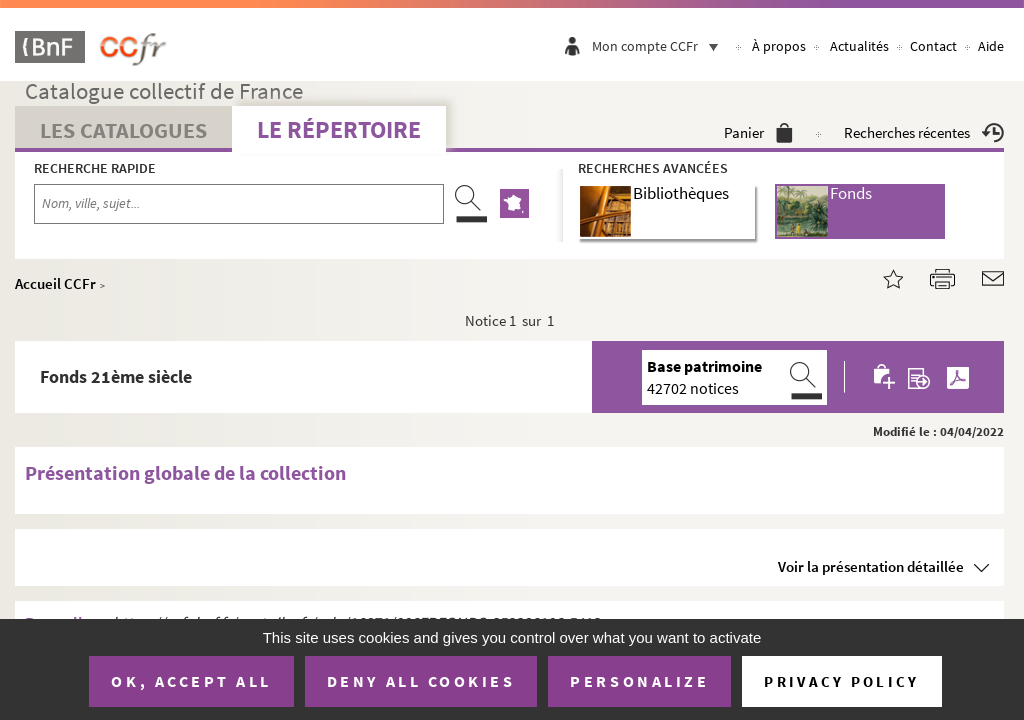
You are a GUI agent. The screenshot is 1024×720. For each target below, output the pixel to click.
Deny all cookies (421, 681)
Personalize (639, 681)
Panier (758, 132)
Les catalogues (123, 130)
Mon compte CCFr (660, 46)
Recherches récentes (924, 132)
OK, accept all (191, 681)
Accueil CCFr (55, 283)
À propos (779, 46)
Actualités (859, 46)
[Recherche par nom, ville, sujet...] (239, 204)
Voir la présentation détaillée (871, 566)
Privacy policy (841, 681)
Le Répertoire (339, 129)
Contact (933, 46)
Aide (991, 46)
